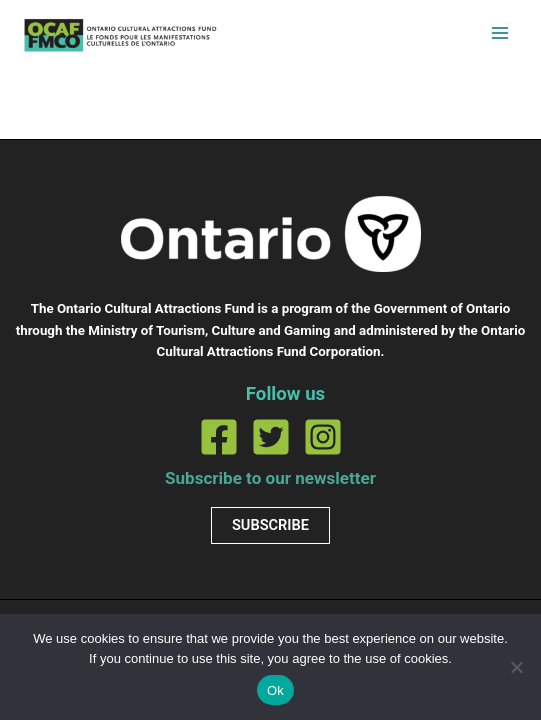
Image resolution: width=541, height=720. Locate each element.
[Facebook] (219, 437)
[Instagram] (323, 437)
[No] (516, 667)
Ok (275, 690)
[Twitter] (271, 437)
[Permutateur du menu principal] (500, 33)
